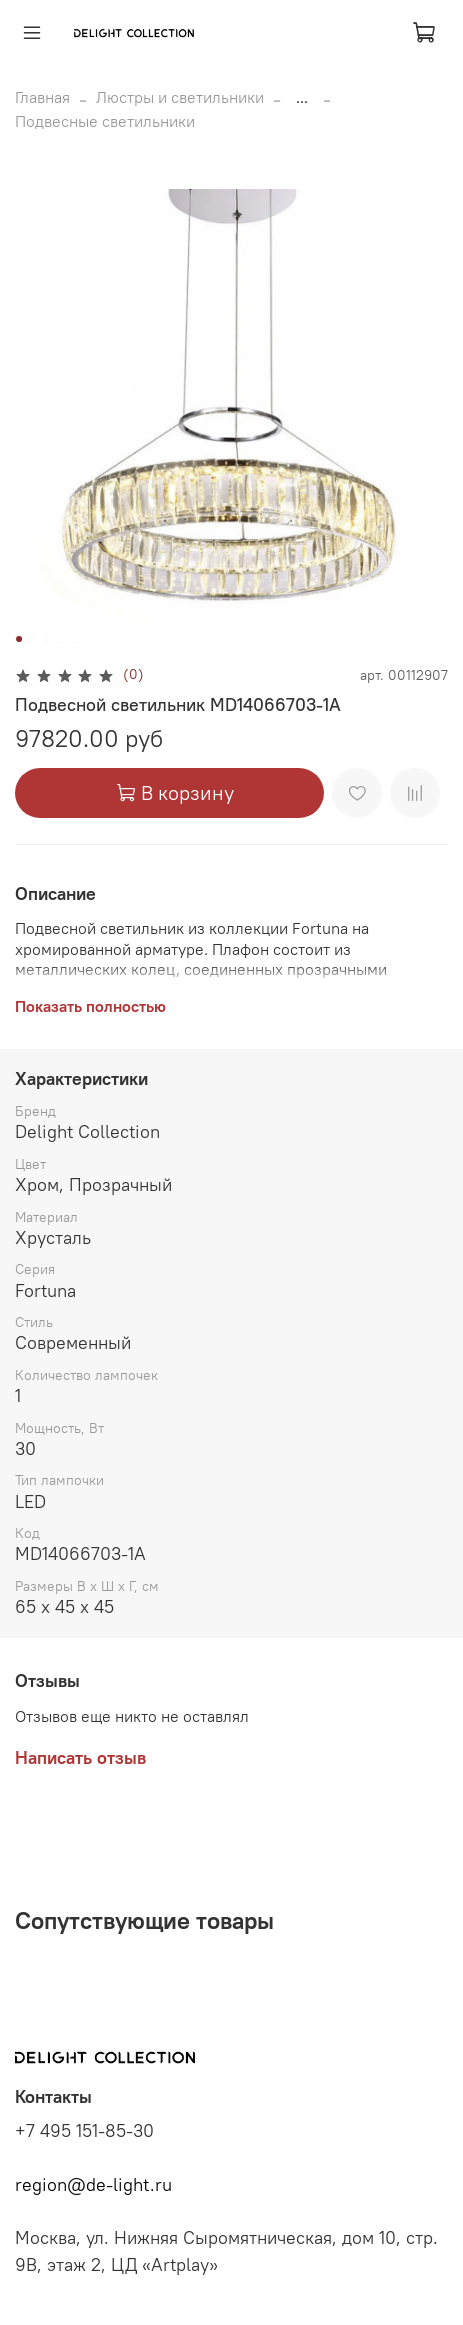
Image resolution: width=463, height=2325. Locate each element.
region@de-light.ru (93, 2185)
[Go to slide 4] (61, 639)
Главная (42, 97)
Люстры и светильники (180, 97)
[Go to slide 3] (47, 639)
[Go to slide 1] (19, 639)
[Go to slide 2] (33, 639)
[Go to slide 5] (75, 639)
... (302, 97)
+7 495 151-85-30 (84, 2131)
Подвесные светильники (105, 121)
